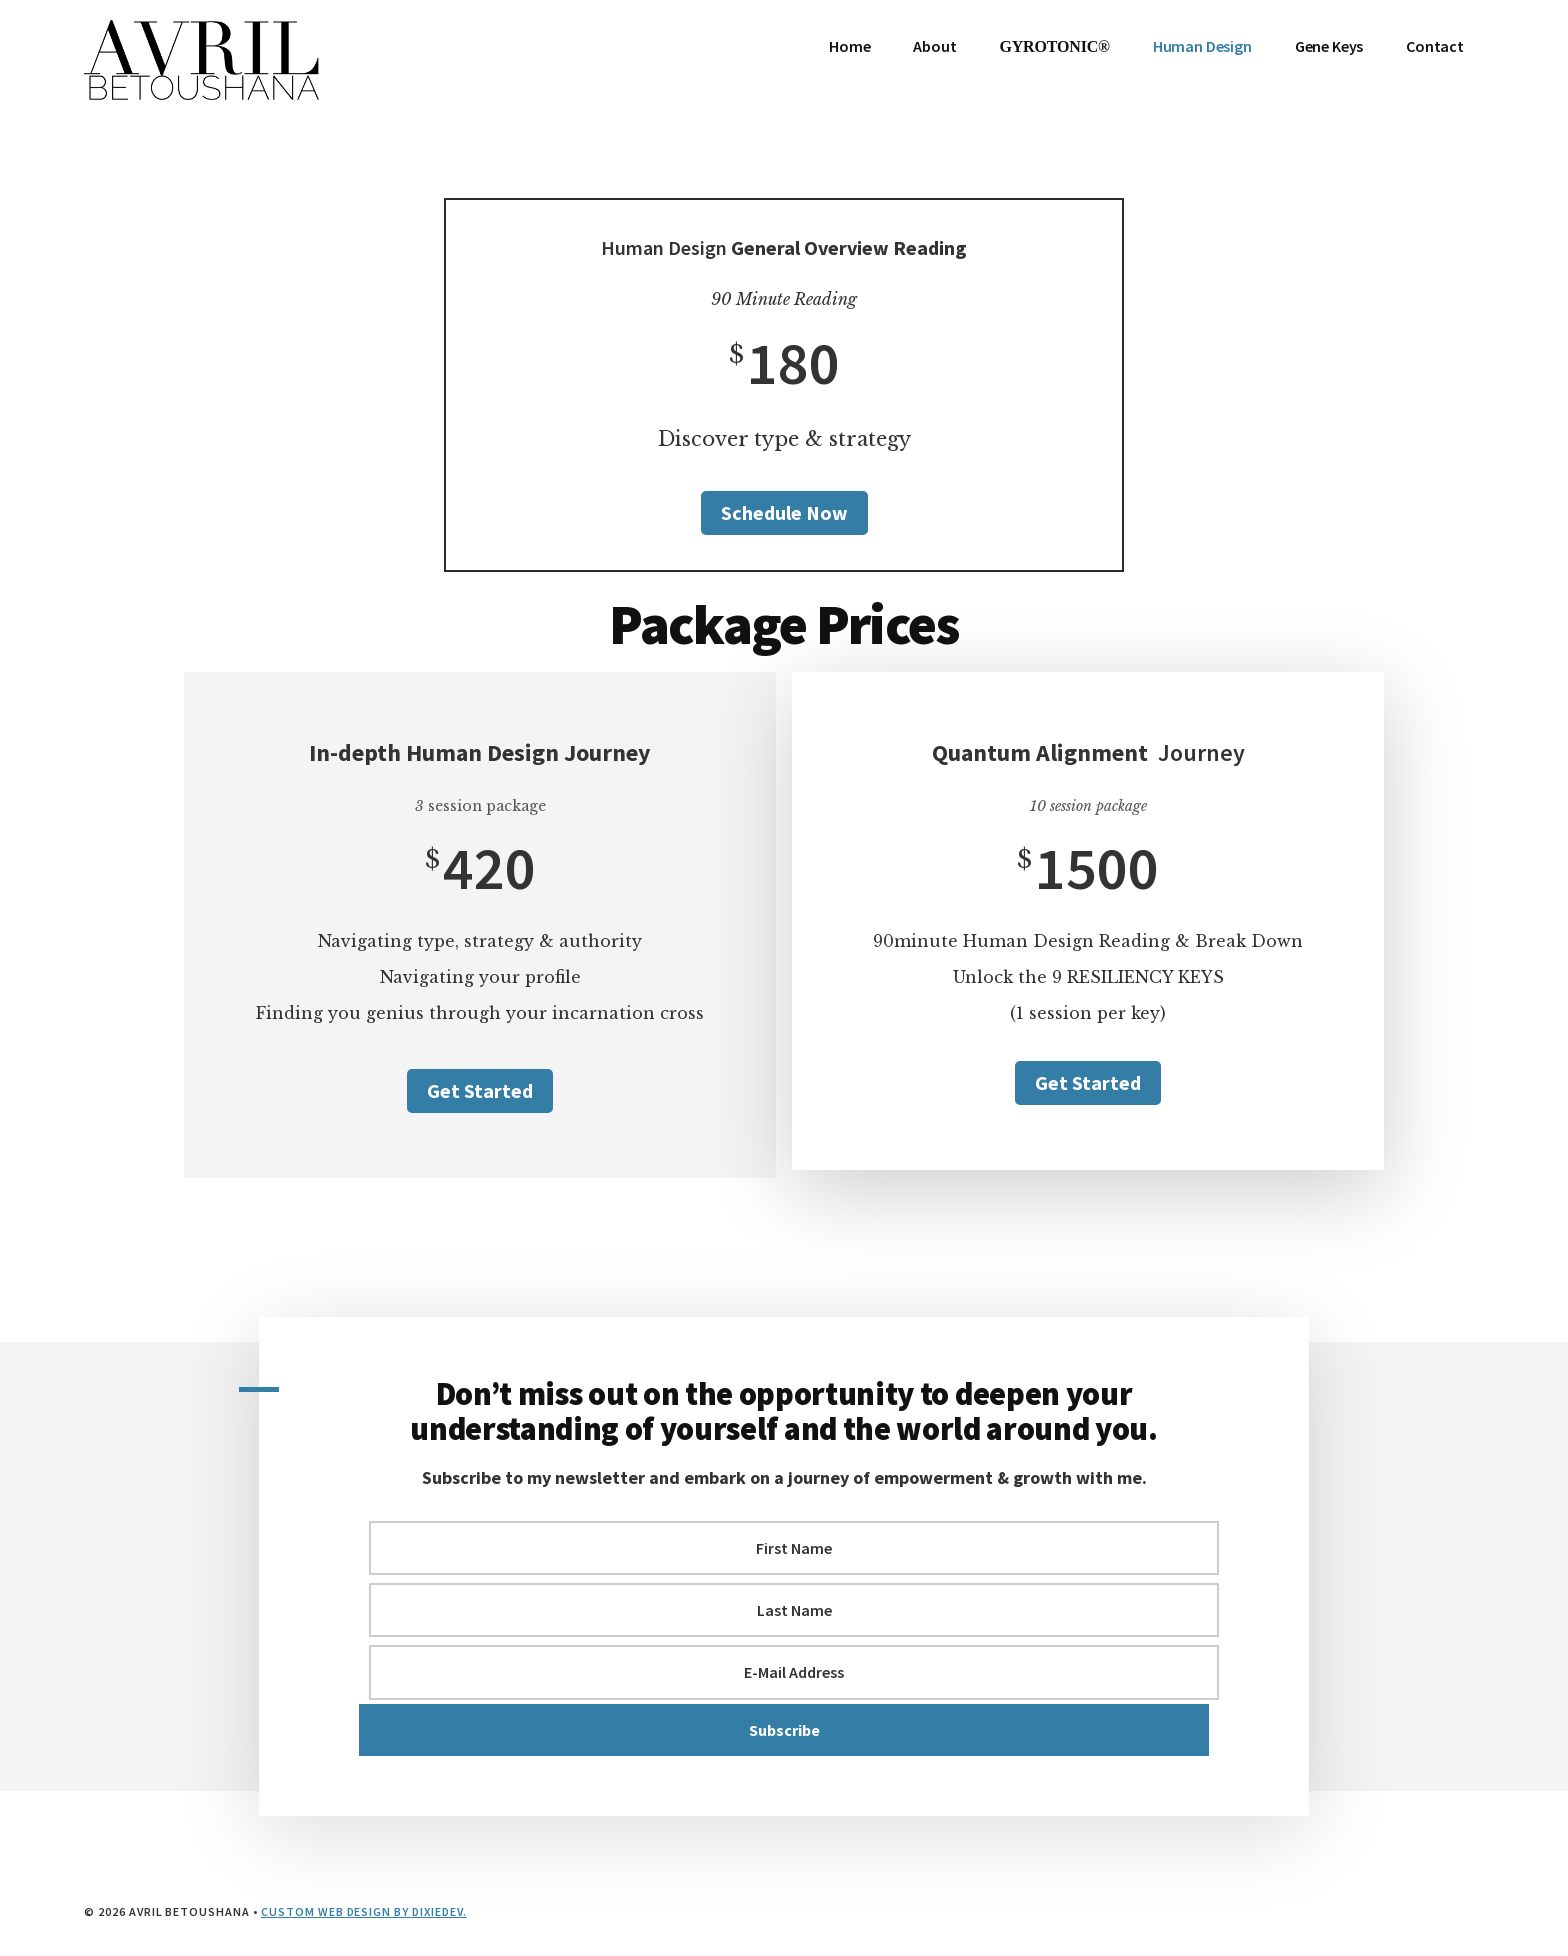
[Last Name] (794, 1610)
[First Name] (794, 1548)
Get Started (480, 1090)
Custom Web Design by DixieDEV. (364, 1911)
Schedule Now (784, 512)
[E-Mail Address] (794, 1672)
